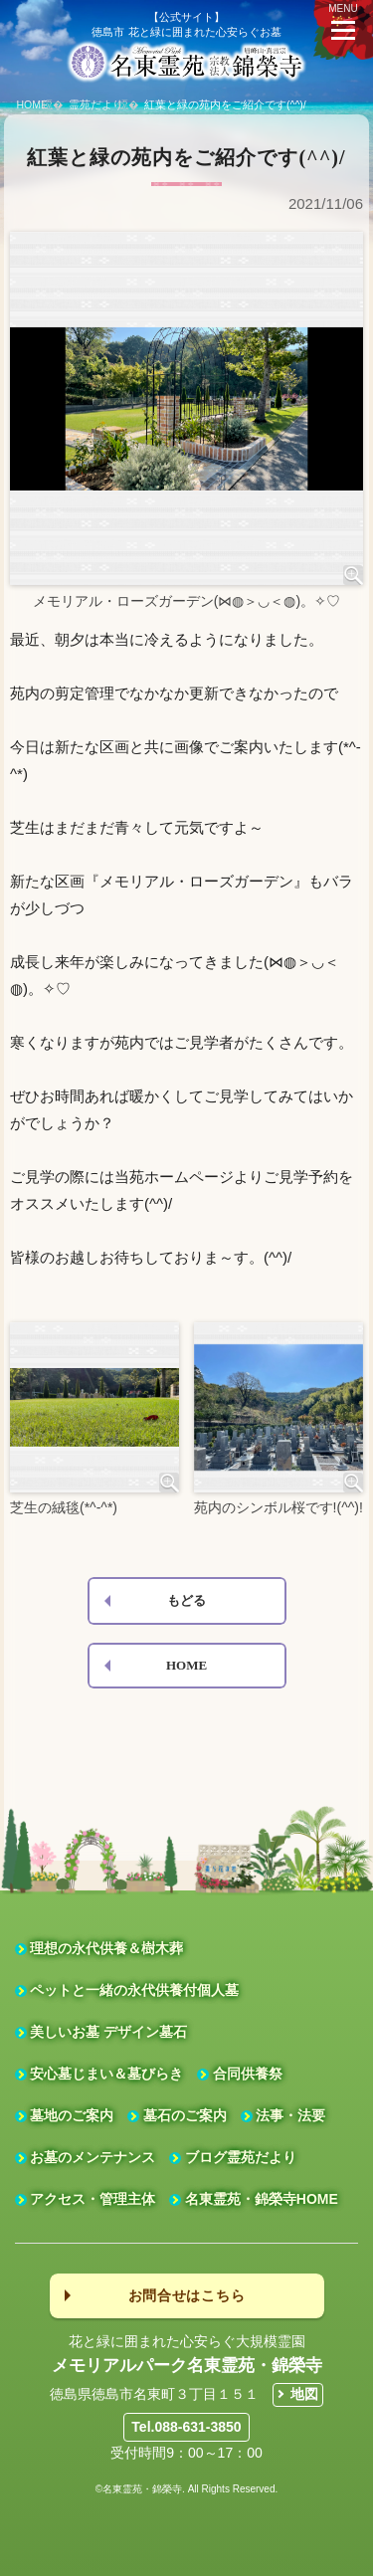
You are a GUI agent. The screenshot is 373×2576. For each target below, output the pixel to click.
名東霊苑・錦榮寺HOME (261, 2199)
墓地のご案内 (71, 2115)
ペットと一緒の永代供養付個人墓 (134, 1990)
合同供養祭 (247, 2073)
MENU (342, 21)
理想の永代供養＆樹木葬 (106, 1948)
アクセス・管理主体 (92, 2199)
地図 (304, 2394)
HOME (33, 104)
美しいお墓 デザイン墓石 (108, 2032)
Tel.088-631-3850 (186, 2427)
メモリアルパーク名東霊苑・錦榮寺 (187, 2365)
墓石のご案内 (185, 2115)
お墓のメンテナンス (92, 2157)
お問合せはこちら (187, 2295)
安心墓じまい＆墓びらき (106, 2073)
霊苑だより (96, 104)
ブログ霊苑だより (240, 2157)
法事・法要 (290, 2115)
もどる (186, 1600)
